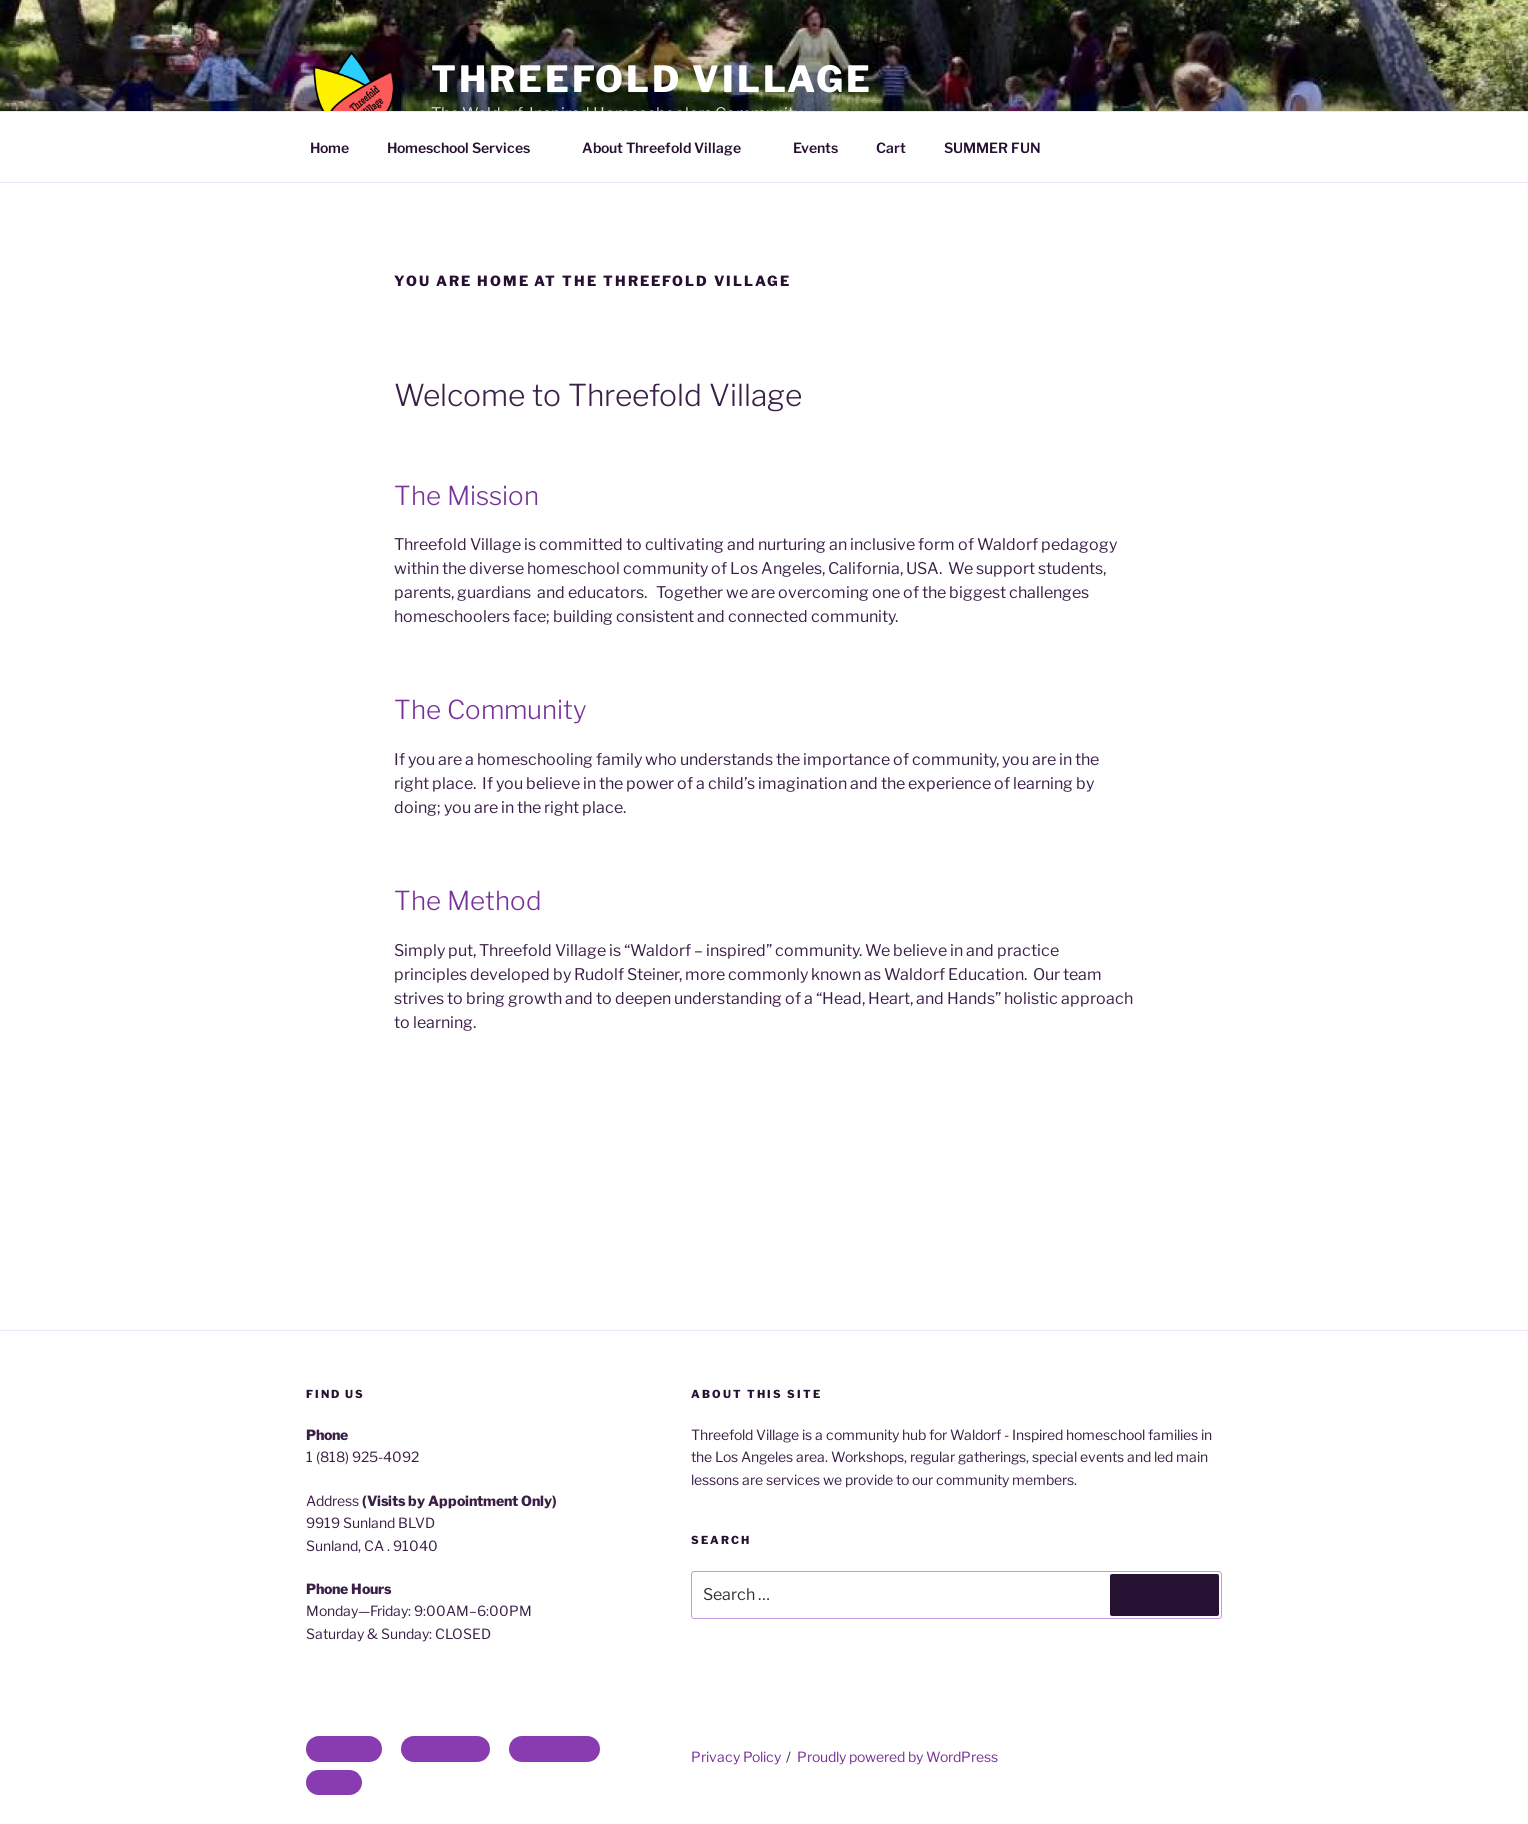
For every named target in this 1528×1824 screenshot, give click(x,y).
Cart (891, 147)
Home (329, 147)
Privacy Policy (736, 1756)
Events (815, 147)
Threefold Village (652, 79)
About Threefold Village (671, 147)
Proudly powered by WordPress (897, 1756)
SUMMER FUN (992, 147)
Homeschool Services (468, 147)
